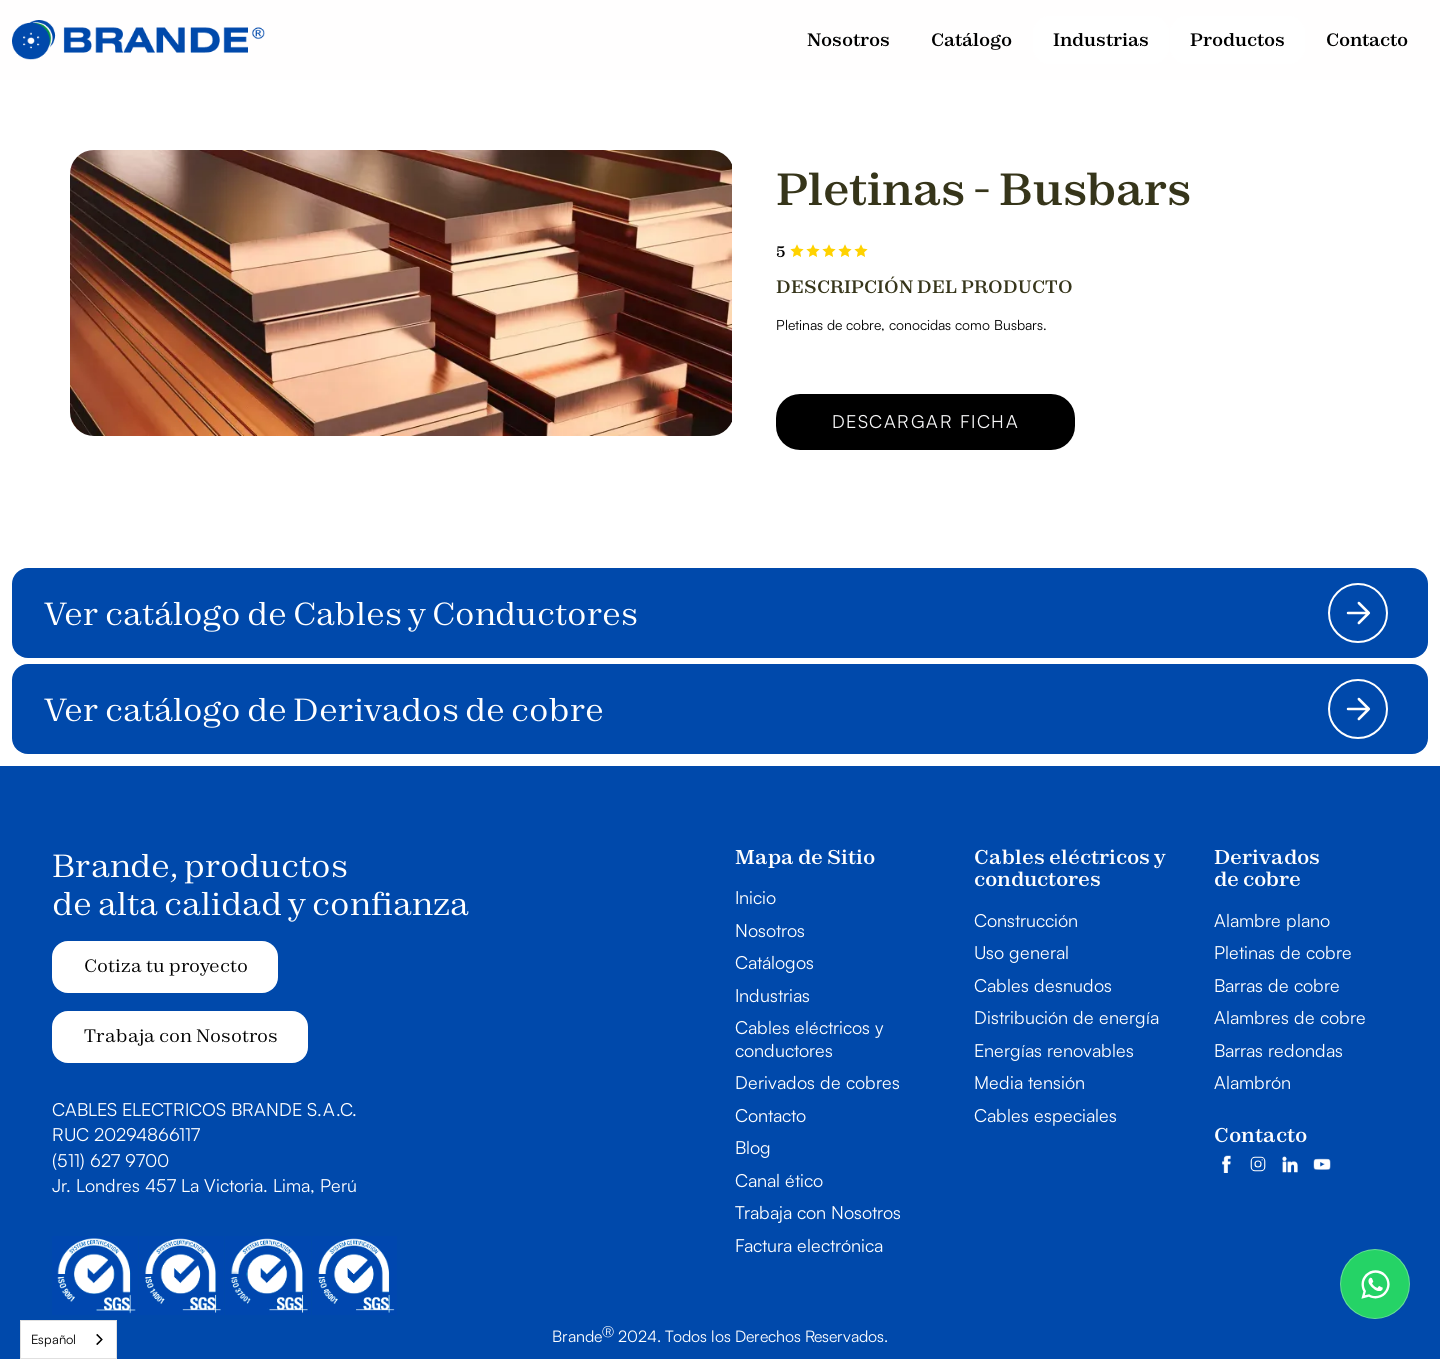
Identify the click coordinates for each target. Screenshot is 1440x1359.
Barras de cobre (1277, 985)
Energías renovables (1054, 1050)
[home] (138, 40)
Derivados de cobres (817, 1082)
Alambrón (1252, 1082)
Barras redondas (1278, 1050)
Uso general (1021, 952)
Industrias (772, 995)
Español (53, 1339)
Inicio (755, 897)
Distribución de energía (1066, 1017)
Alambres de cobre (1290, 1017)
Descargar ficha (926, 421)
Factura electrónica (809, 1245)
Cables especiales (1045, 1115)
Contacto (770, 1115)
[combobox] (68, 1339)
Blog (753, 1147)
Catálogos (774, 962)
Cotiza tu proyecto (166, 965)
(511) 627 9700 (110, 1160)
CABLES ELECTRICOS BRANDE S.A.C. (204, 1109)
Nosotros (770, 930)
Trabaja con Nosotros (181, 1035)
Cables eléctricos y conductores (809, 1038)
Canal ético (779, 1180)
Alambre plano (1272, 920)
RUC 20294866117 (126, 1134)
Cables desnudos (1043, 985)
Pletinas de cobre (1283, 952)
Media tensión (1029, 1082)
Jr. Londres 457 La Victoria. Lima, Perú (204, 1185)
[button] (1101, 40)
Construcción (1026, 920)
